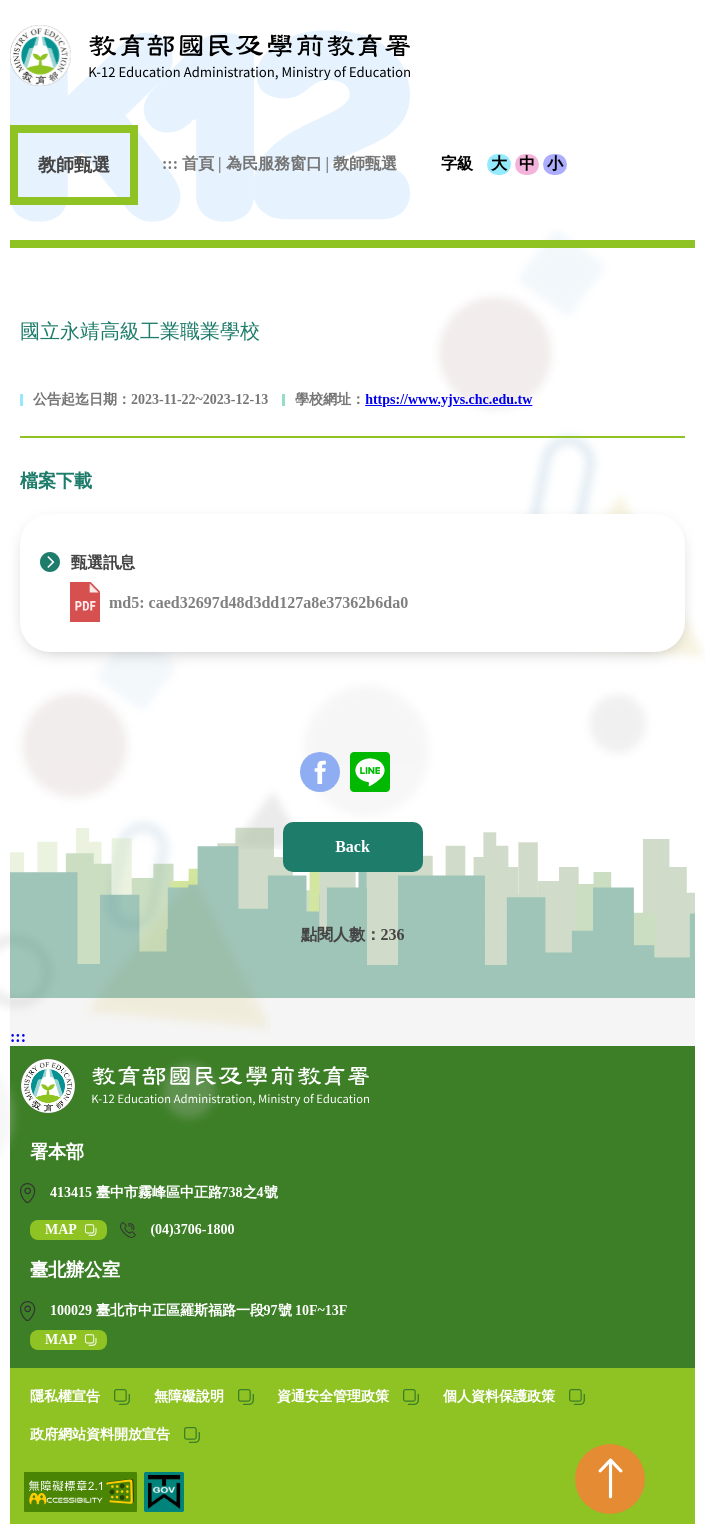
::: (170, 163)
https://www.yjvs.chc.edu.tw (448, 399)
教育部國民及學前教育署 (210, 55)
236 (393, 934)
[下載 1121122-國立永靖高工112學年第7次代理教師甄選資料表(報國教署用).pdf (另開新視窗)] (87, 602)
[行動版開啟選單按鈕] (670, 70)
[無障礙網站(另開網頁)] (82, 1506)
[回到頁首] (610, 1479)
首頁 (200, 163)
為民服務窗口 (276, 163)
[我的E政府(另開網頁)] (164, 1506)
